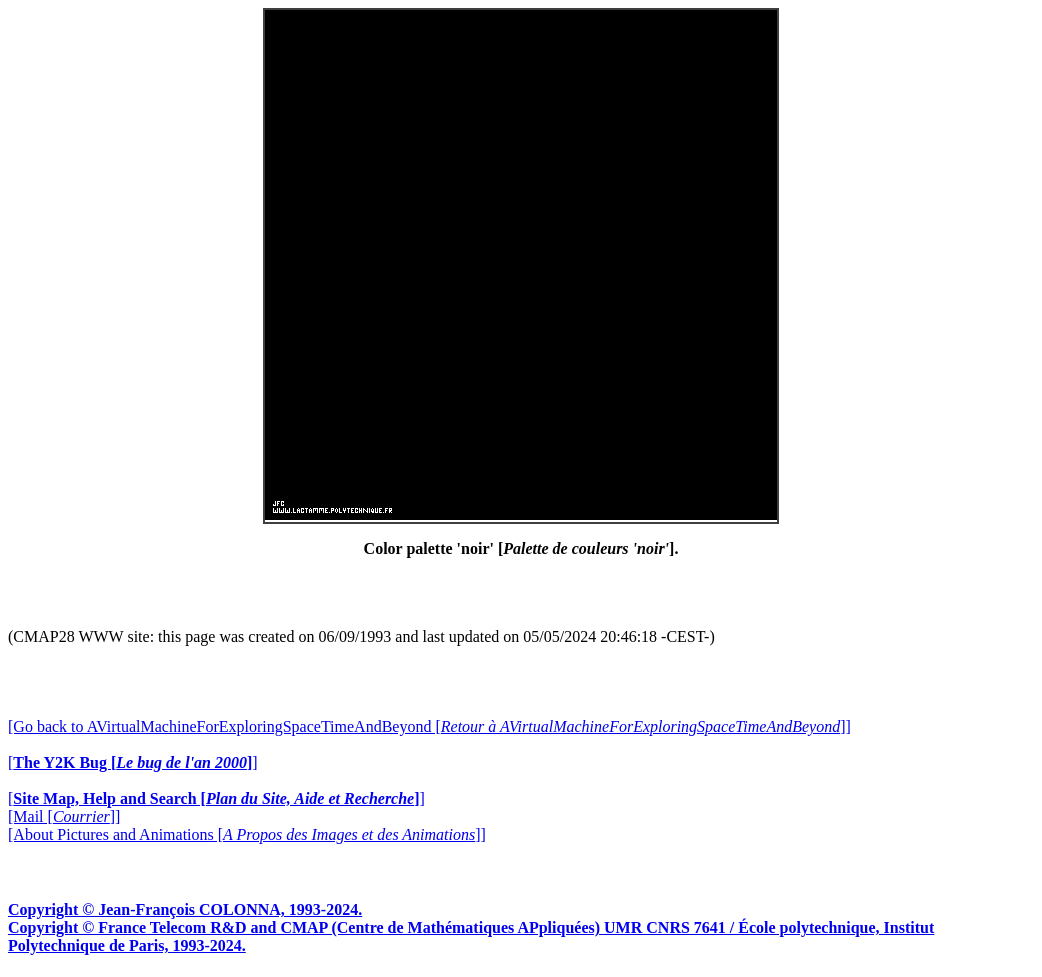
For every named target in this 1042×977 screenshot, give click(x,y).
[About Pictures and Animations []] (247, 834)
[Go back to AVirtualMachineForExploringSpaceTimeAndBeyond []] (429, 726)
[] (133, 762)
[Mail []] (64, 816)
